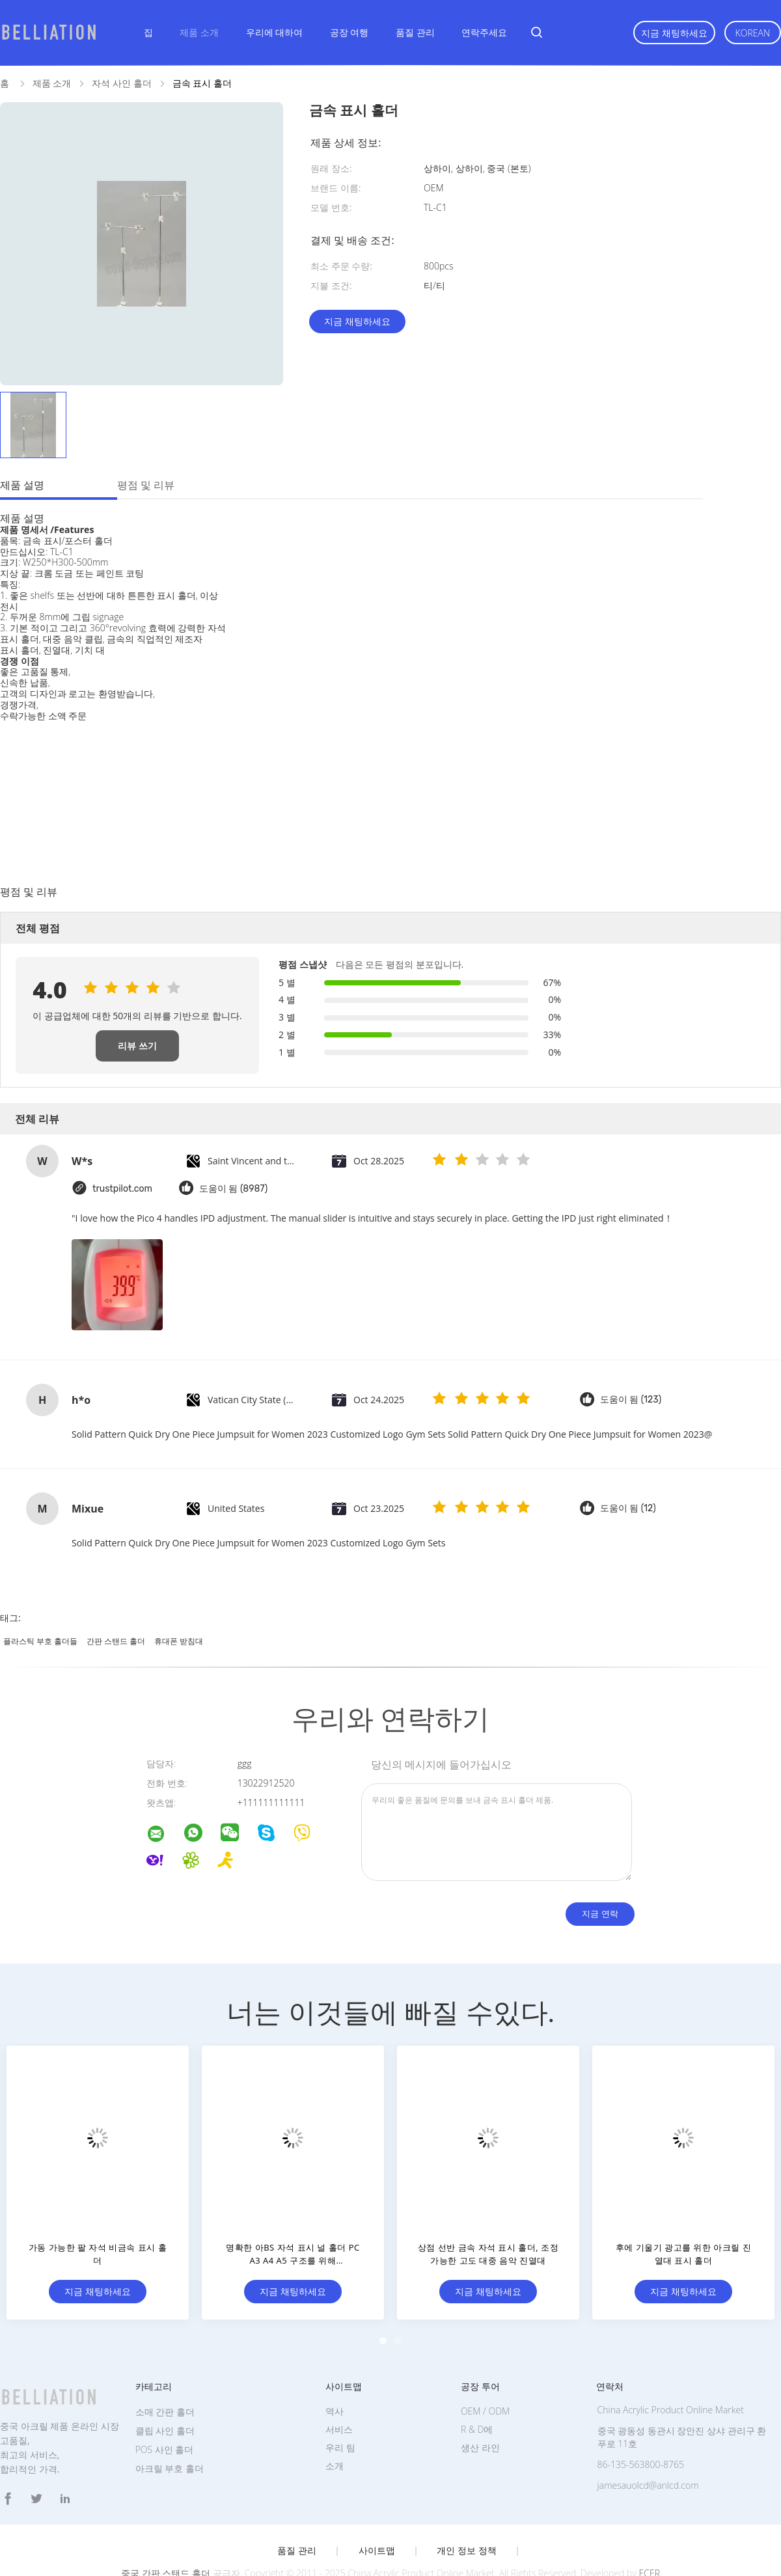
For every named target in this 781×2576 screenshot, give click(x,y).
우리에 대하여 (274, 32)
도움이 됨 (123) (630, 1399)
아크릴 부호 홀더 (169, 2468)
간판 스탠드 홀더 (116, 1641)
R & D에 (477, 2429)
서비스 (339, 2429)
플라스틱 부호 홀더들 (40, 1641)
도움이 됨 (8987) (233, 1188)
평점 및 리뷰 (145, 485)
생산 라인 (480, 2447)
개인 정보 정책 (466, 2550)
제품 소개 (199, 32)
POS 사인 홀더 (164, 2449)
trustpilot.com (122, 1188)
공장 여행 (349, 32)
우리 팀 (340, 2447)
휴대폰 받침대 (178, 1641)
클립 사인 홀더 (165, 2430)
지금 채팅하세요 (674, 33)
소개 (334, 2466)
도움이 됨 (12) (628, 1508)
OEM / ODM (485, 2411)
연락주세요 (484, 32)
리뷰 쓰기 (137, 1046)
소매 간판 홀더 (165, 2411)
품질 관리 (415, 32)
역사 (334, 2411)
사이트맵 (377, 2550)
